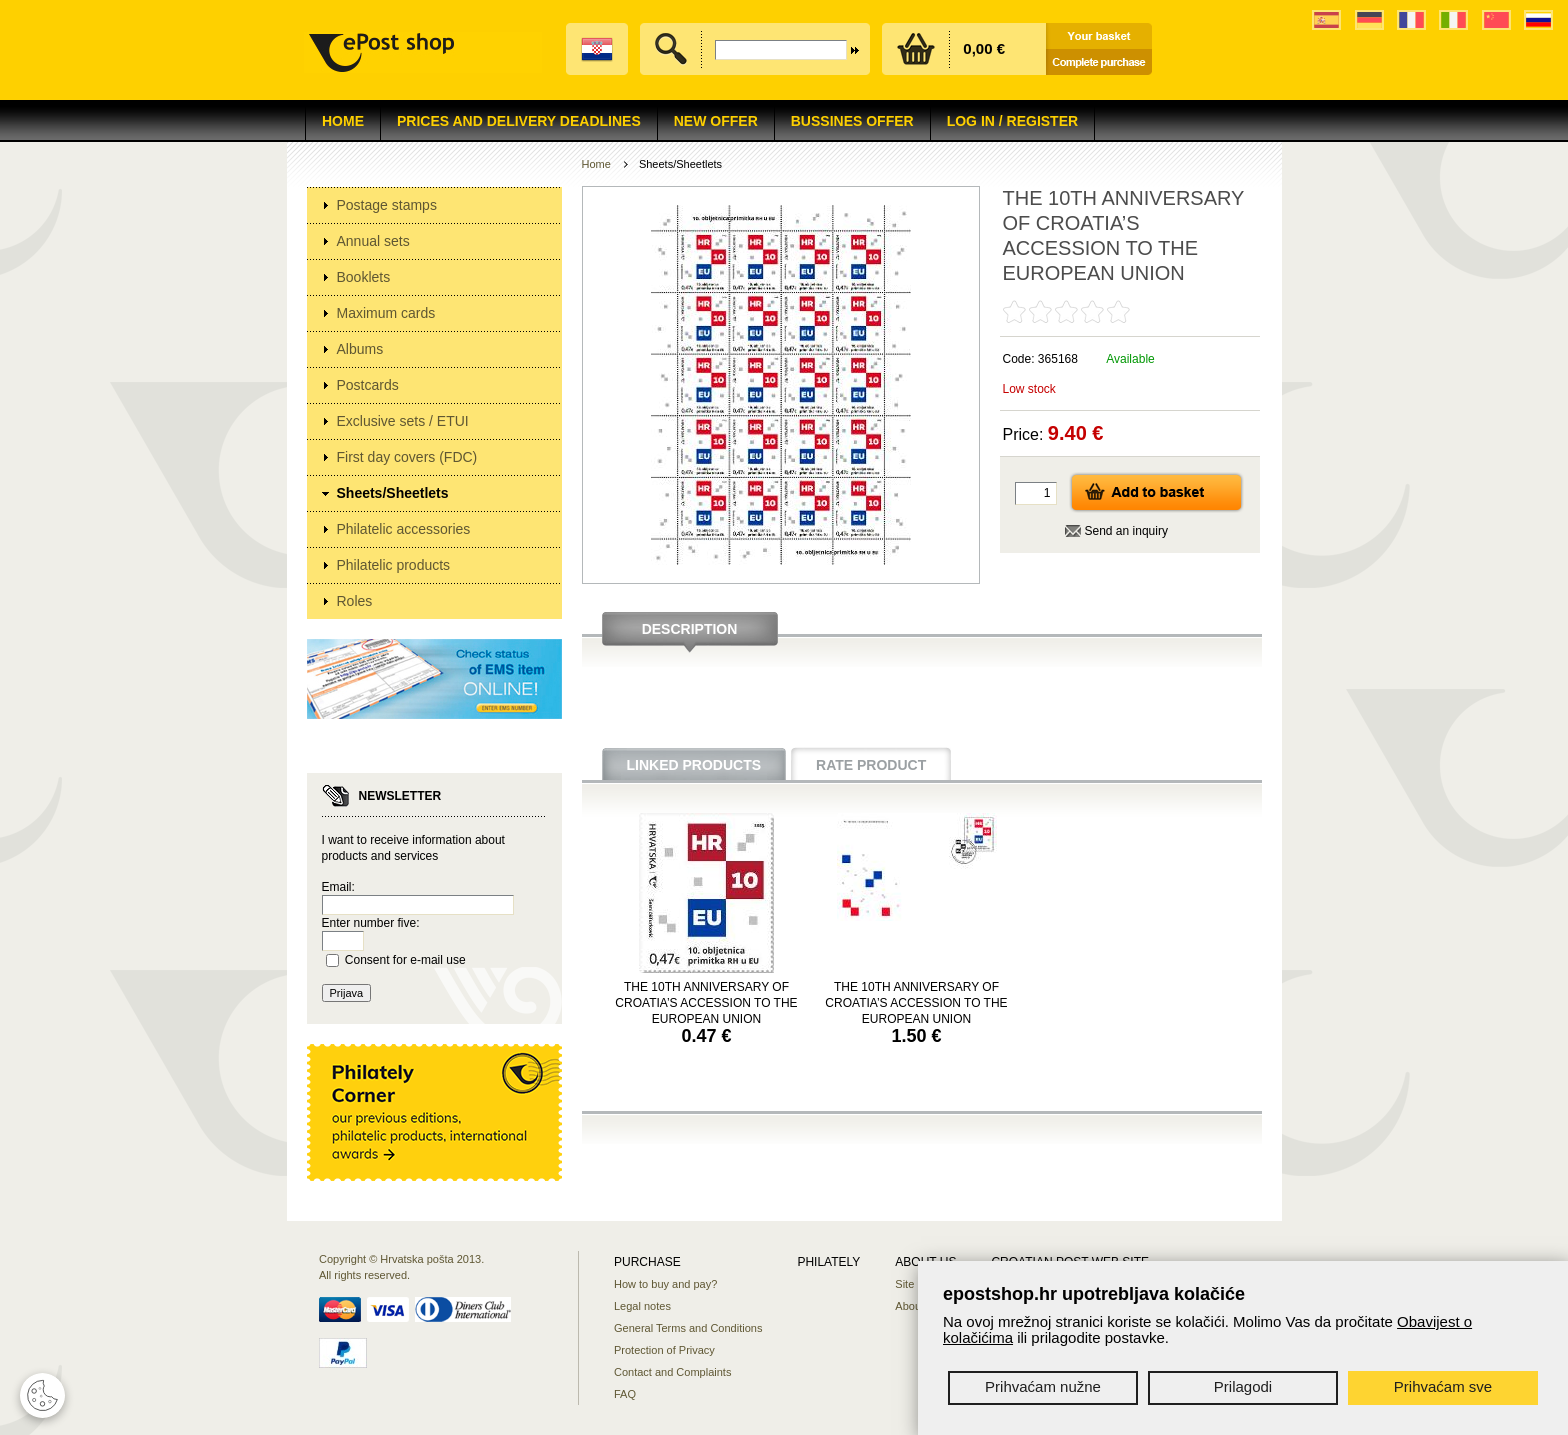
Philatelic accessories (404, 529)
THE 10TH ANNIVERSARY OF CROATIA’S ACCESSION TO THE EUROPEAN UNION (706, 1003)
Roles (355, 601)
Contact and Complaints (672, 1372)
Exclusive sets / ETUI (403, 421)
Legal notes (642, 1306)
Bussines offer (852, 121)
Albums (360, 349)
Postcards (368, 385)
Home (343, 121)
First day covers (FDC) (407, 457)
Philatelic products (394, 565)
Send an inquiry (1126, 531)
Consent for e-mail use (405, 960)
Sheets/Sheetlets (393, 493)
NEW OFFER (716, 121)
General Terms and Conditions (688, 1328)
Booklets (364, 277)
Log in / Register (1012, 121)
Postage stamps (387, 205)
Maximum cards (386, 313)
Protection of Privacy (664, 1350)
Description (690, 629)
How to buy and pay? (665, 1284)
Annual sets (373, 241)
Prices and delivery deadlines (519, 121)
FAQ (625, 1394)
